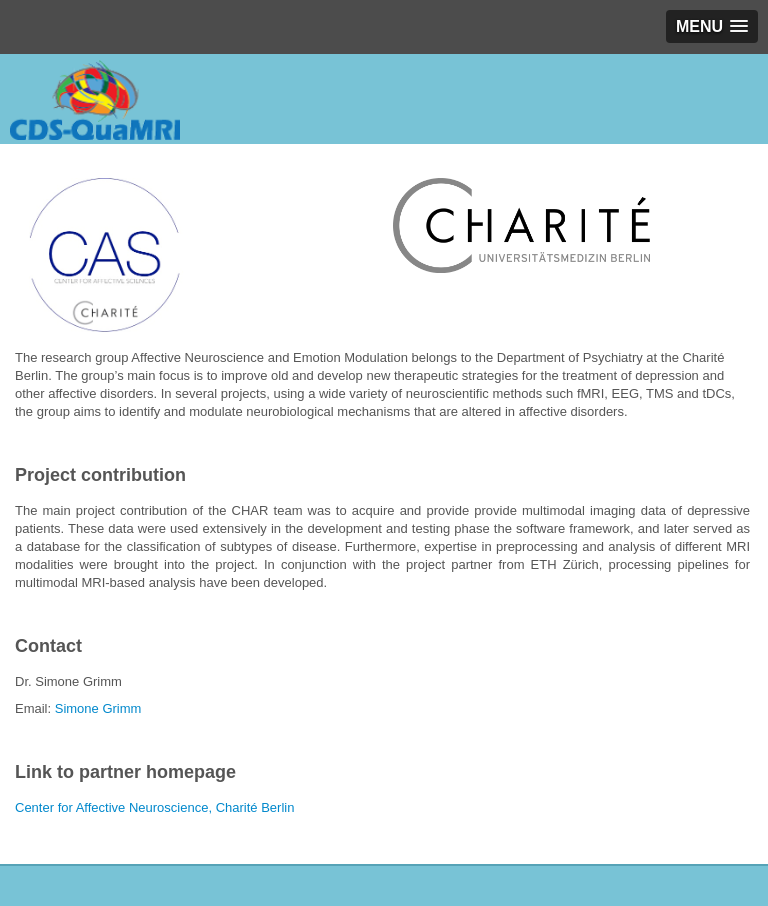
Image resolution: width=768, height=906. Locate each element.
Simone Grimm (98, 708)
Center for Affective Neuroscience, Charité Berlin (154, 807)
